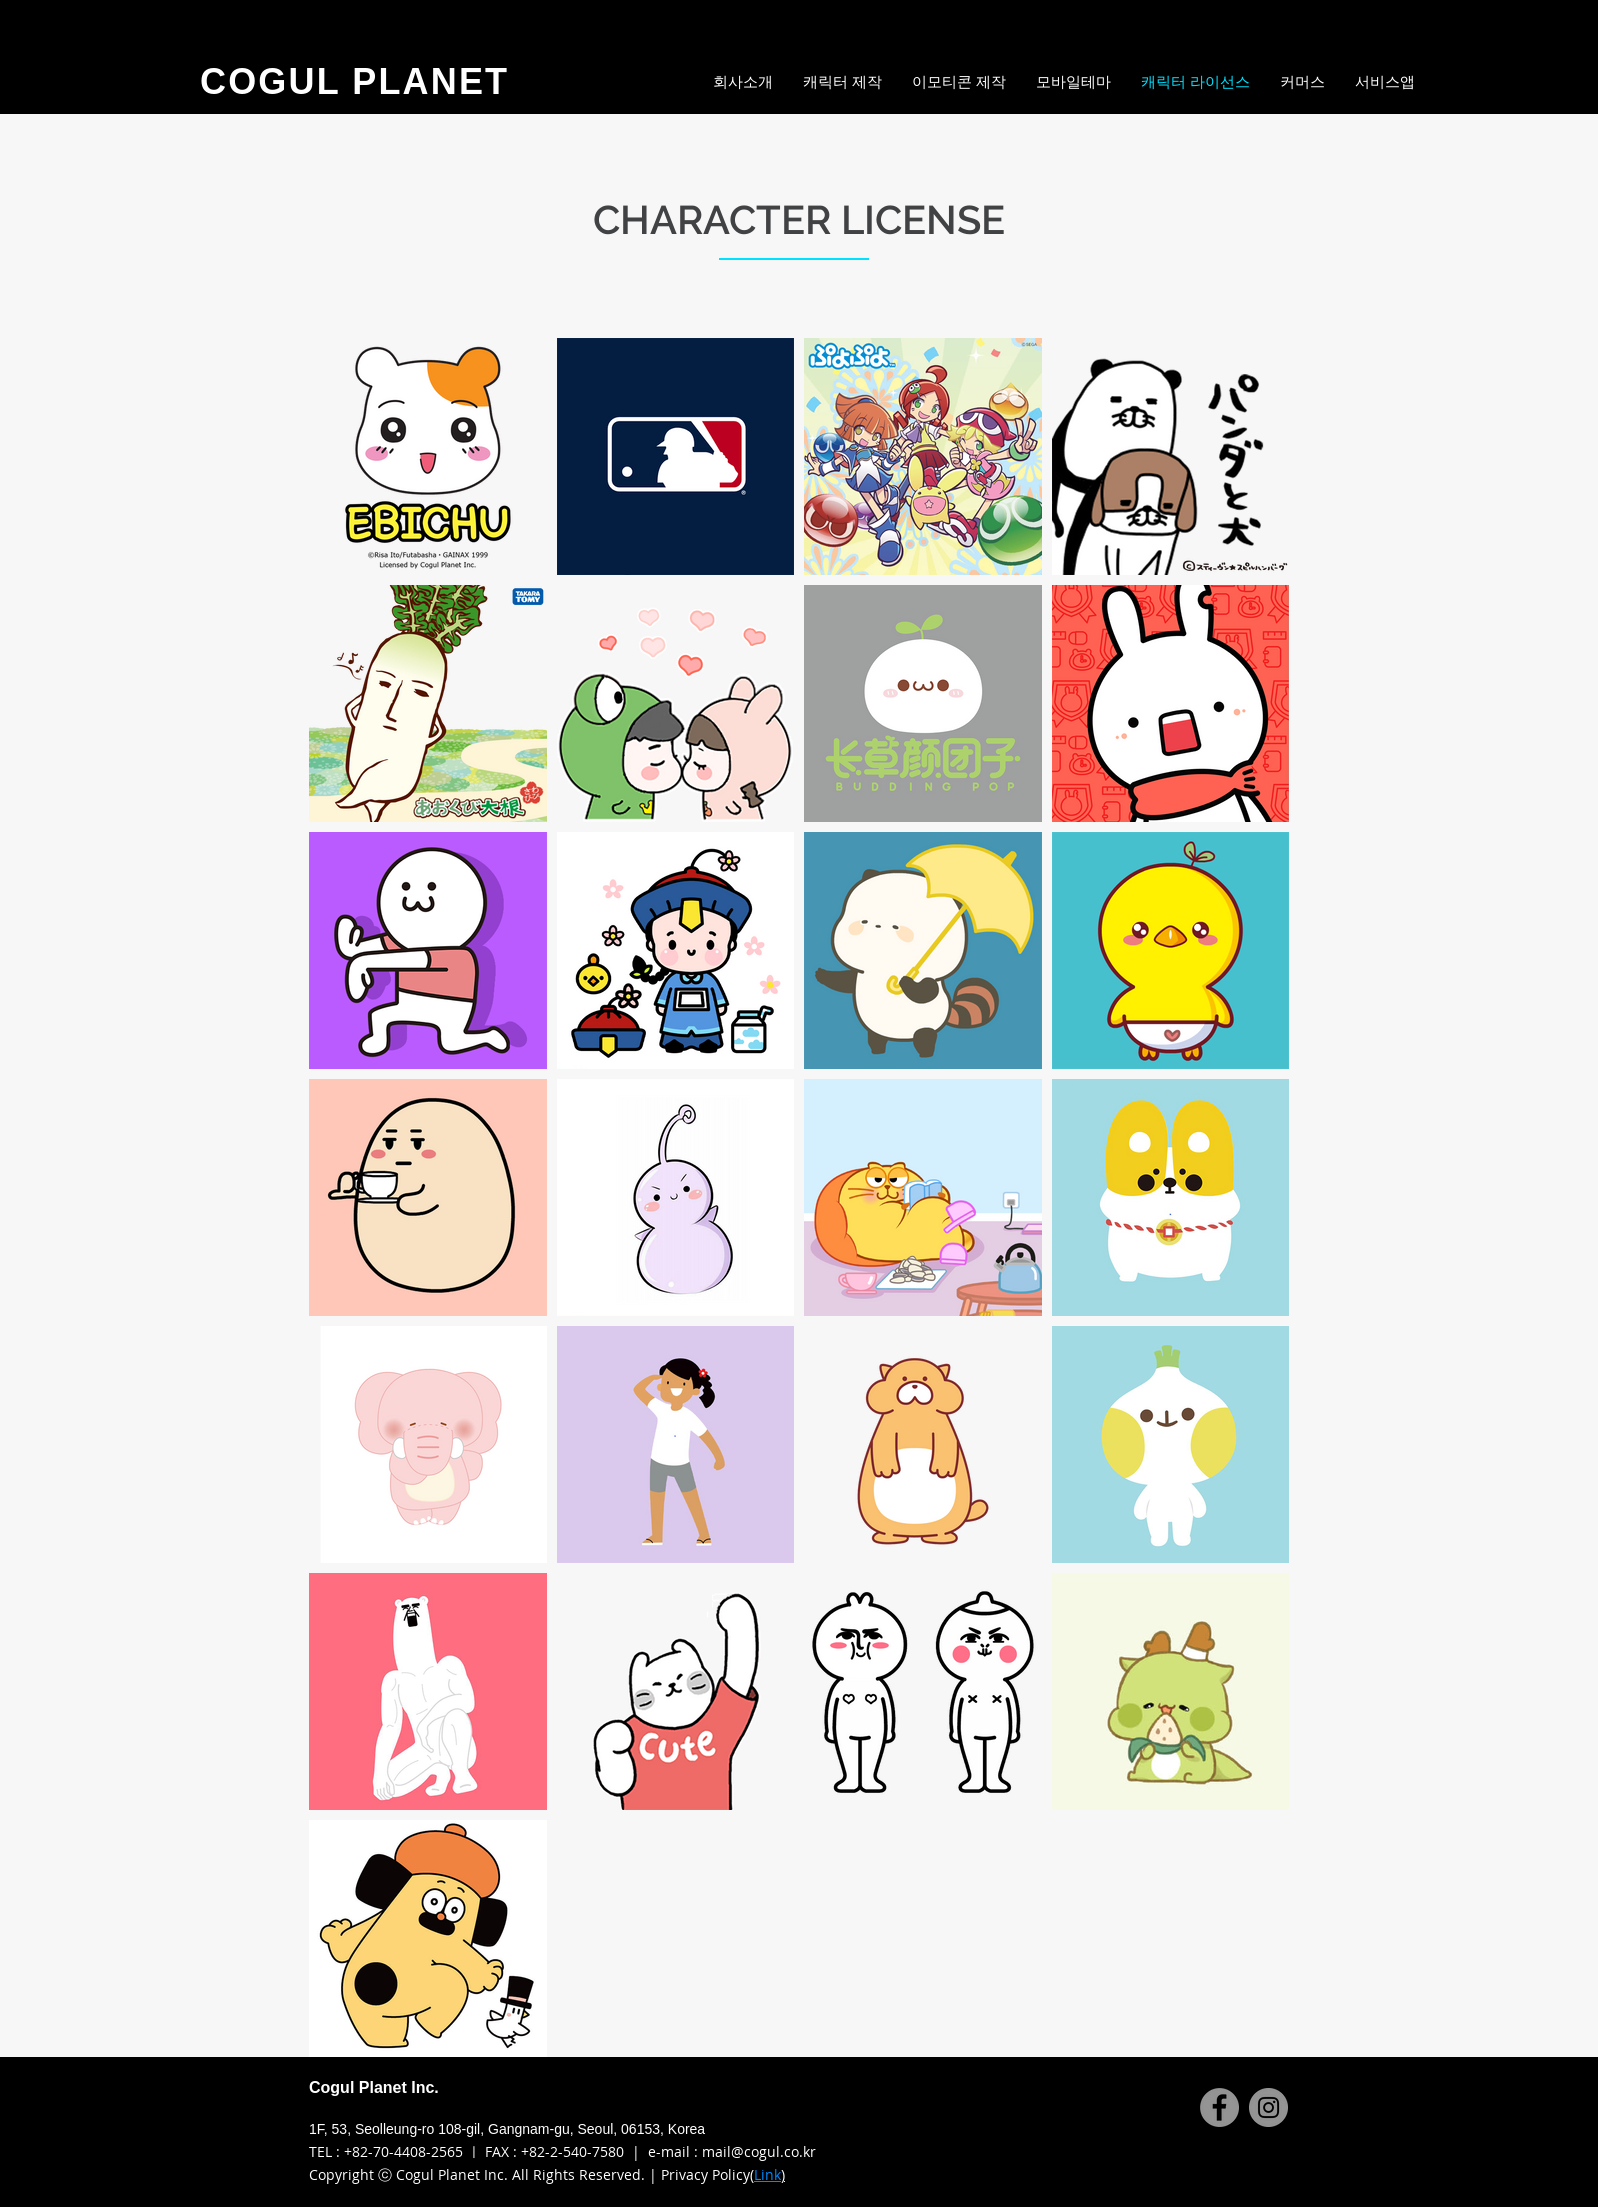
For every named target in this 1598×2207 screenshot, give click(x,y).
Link (767, 2174)
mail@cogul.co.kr (759, 2151)
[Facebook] (1219, 2107)
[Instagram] (1268, 2107)
